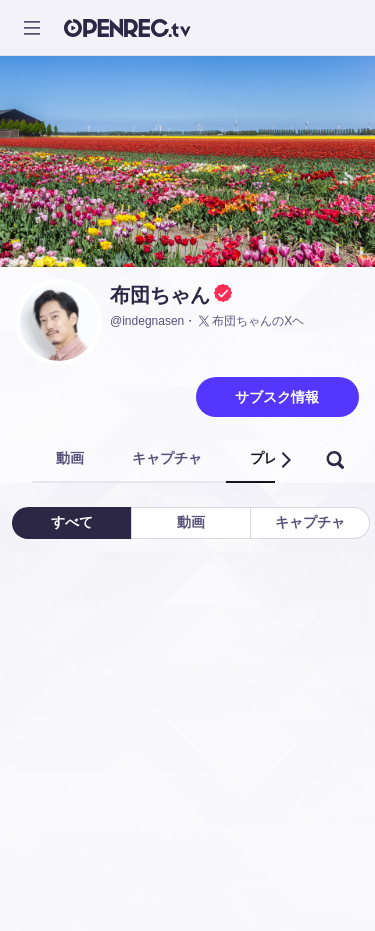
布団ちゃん (160, 295)
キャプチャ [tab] (167, 458)
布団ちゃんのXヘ (250, 321)
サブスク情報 (277, 397)
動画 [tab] (70, 458)
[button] (285, 460)
